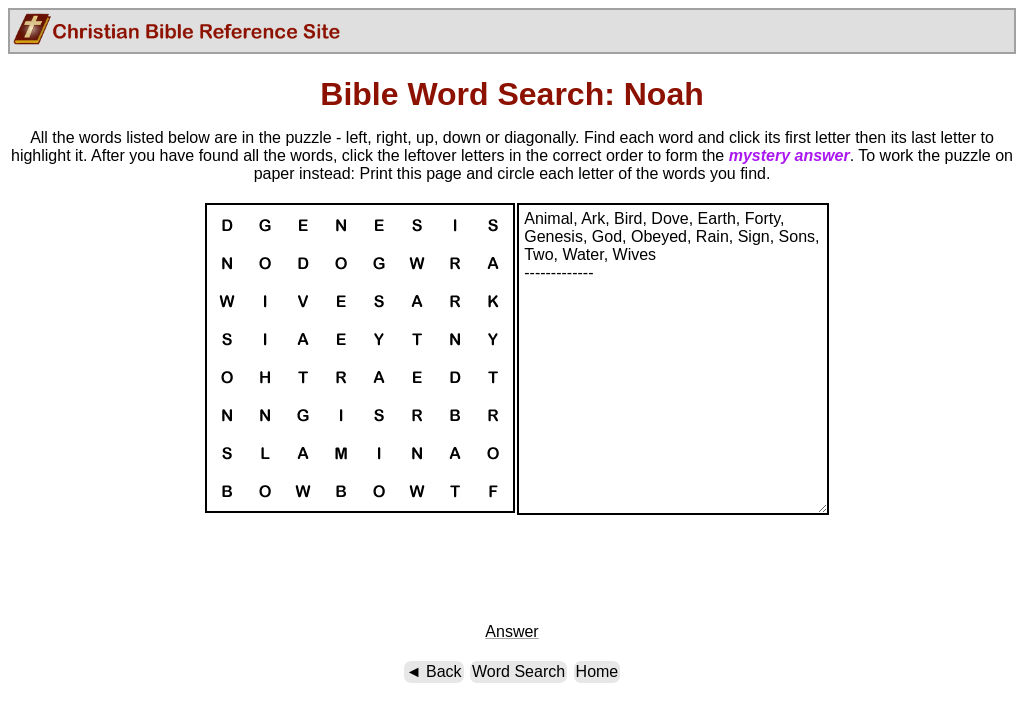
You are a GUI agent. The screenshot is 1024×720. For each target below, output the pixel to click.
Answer (511, 631)
